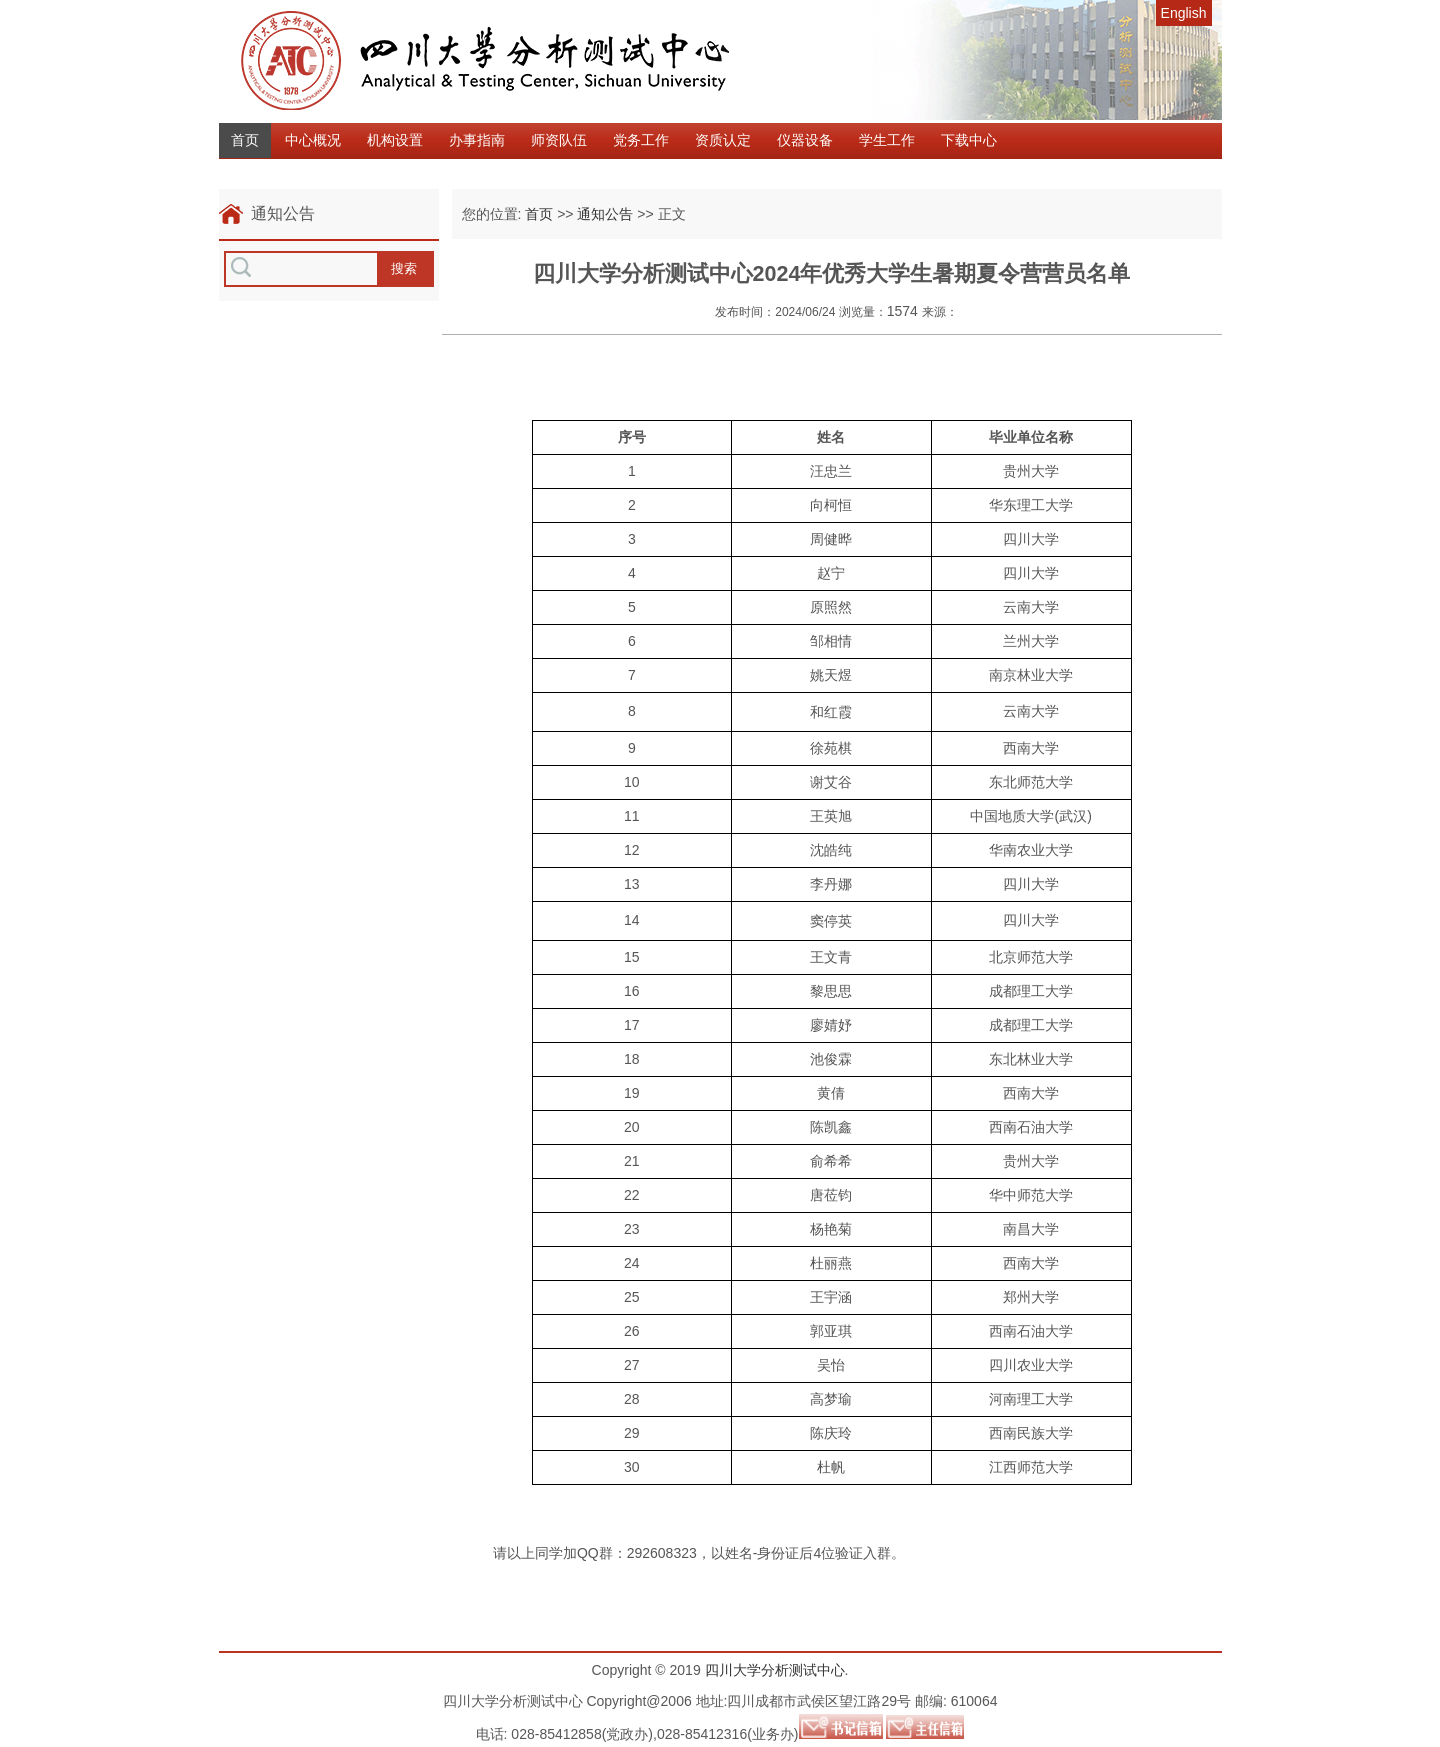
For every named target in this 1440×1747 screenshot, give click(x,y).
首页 (245, 140)
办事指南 (477, 140)
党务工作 (641, 140)
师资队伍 (559, 140)
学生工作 (887, 140)
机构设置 (395, 140)
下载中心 (969, 140)
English (1184, 13)
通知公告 (605, 214)
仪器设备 (805, 140)
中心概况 (313, 140)
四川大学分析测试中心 (775, 1670)
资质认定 (723, 140)
